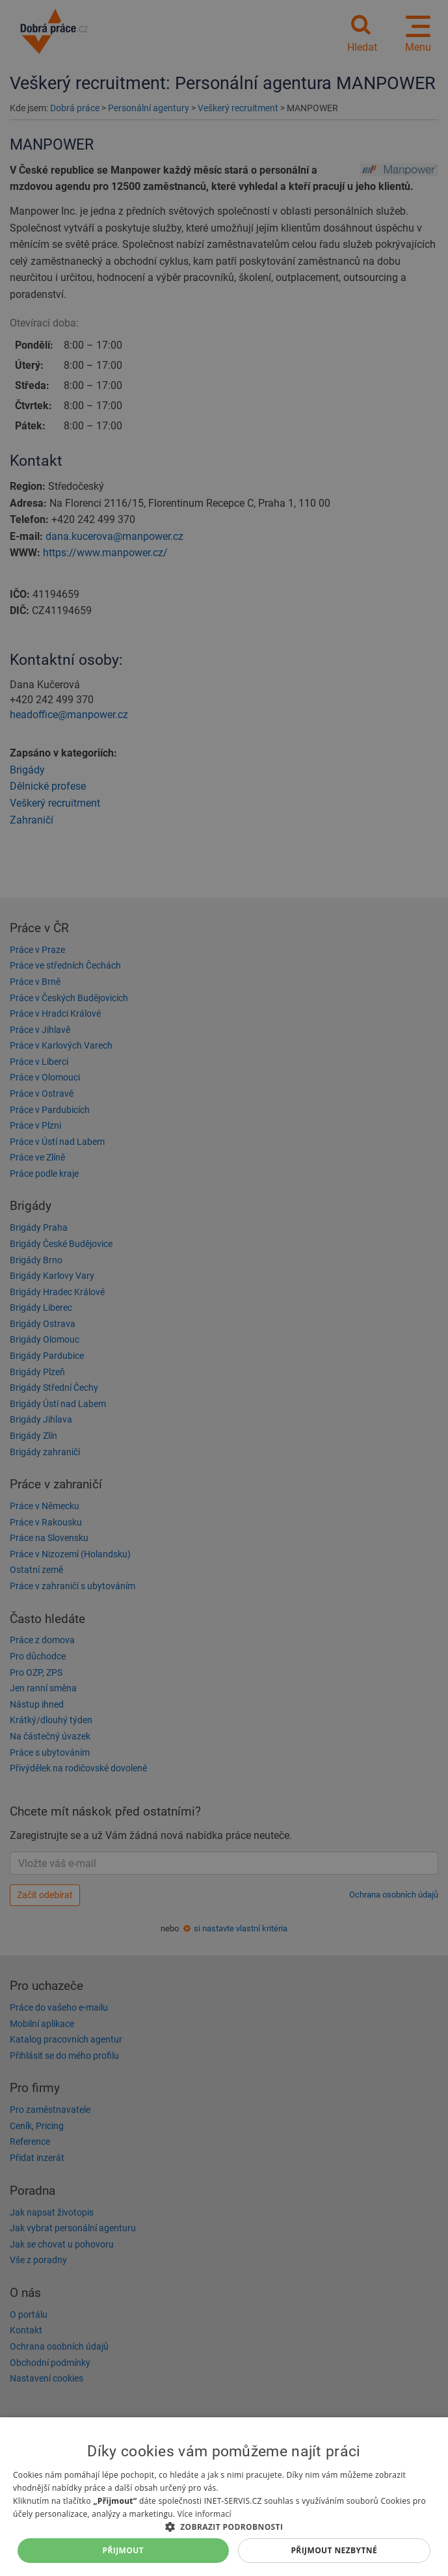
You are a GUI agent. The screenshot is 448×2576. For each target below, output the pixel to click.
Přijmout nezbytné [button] (334, 2550)
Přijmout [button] (123, 2550)
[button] (224, 2526)
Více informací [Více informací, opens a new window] (204, 2513)
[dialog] (224, 2496)
